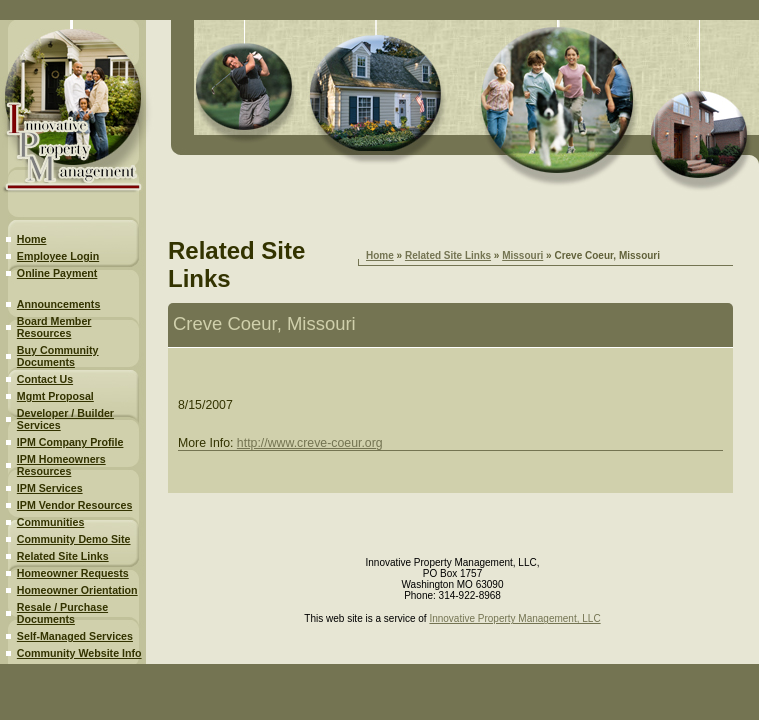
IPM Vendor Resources (74, 505)
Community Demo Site (74, 539)
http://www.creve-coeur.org (310, 443)
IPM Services (50, 488)
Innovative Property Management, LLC (514, 618)
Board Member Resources (54, 327)
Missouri (522, 255)
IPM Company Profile (70, 442)
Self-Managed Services (75, 636)
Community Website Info (79, 653)
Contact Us (45, 379)
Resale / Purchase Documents (62, 613)
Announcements (58, 304)
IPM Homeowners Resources (61, 465)
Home (32, 239)
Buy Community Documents (58, 356)
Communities (51, 522)
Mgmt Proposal (55, 396)
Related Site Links (63, 556)
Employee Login (58, 256)
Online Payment (57, 273)
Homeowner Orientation (77, 590)
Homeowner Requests (73, 573)
